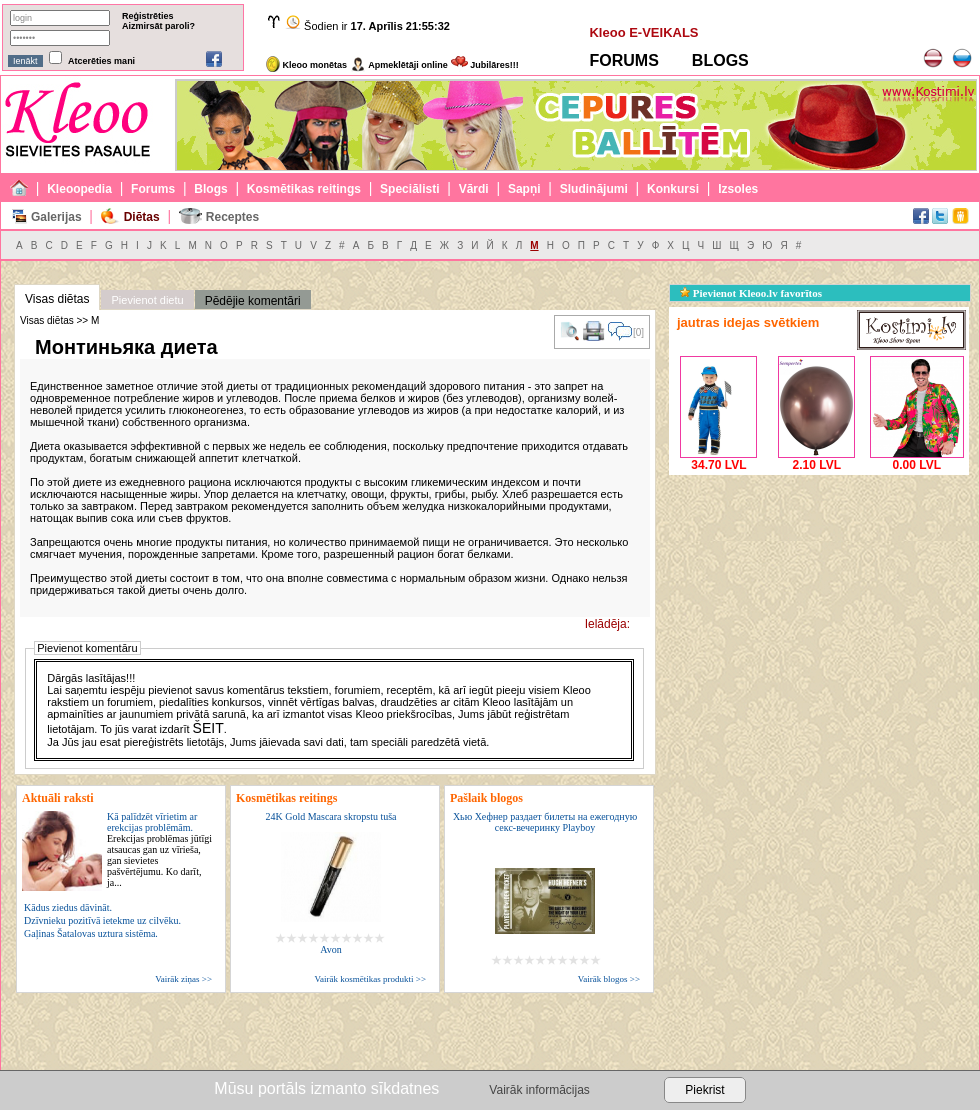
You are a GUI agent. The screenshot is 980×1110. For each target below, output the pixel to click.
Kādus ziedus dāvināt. (68, 907)
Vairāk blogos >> (609, 979)
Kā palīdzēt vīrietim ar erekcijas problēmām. (159, 849)
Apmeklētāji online (399, 65)
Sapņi (524, 189)
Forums (153, 189)
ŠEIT (208, 728)
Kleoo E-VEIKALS (643, 32)
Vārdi (474, 189)
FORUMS (623, 60)
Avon (330, 949)
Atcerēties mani (101, 61)
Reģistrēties (148, 16)
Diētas (142, 217)
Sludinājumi (594, 189)
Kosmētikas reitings (304, 189)
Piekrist (704, 1090)
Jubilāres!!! (485, 65)
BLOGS (720, 60)
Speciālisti (409, 189)
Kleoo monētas (306, 65)
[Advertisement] (819, 605)
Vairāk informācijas (539, 1090)
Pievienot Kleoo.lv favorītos (751, 293)
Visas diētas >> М (59, 320)
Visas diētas (57, 299)
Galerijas (56, 217)
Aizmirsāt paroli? (158, 26)
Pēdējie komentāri (253, 301)
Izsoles (738, 189)
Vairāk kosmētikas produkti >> (370, 979)
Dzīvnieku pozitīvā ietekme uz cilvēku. (102, 920)
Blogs (210, 189)
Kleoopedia (79, 189)
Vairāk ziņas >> (183, 979)
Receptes (232, 217)
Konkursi (673, 189)
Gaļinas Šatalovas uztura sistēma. (91, 933)
